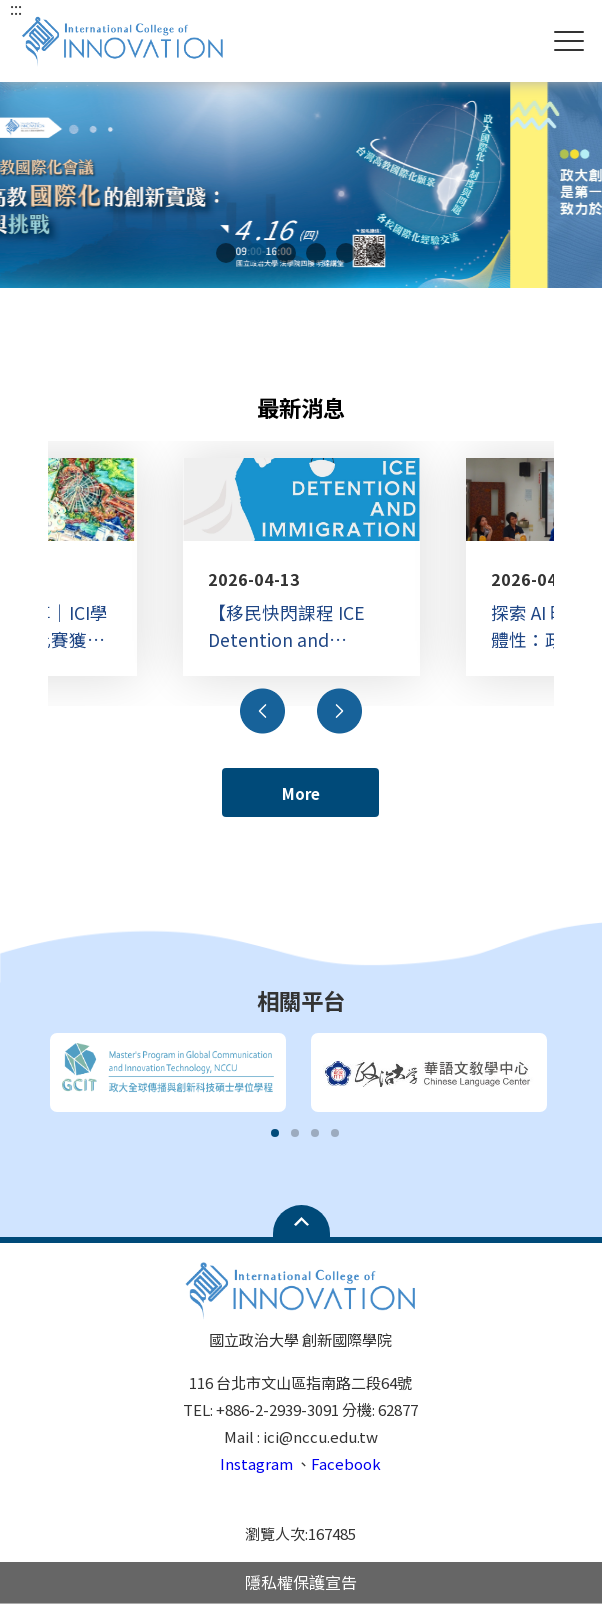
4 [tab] (316, 253)
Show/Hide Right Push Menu (569, 41)
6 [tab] (376, 253)
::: (16, 8)
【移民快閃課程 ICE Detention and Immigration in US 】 (293, 625)
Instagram (256, 1463)
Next (339, 710)
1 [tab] (226, 253)
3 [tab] (286, 253)
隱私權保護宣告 (301, 1582)
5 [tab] (346, 253)
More (301, 793)
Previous (262, 710)
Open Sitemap (301, 1221)
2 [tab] (256, 253)
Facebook (346, 1463)
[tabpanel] (301, 185)
